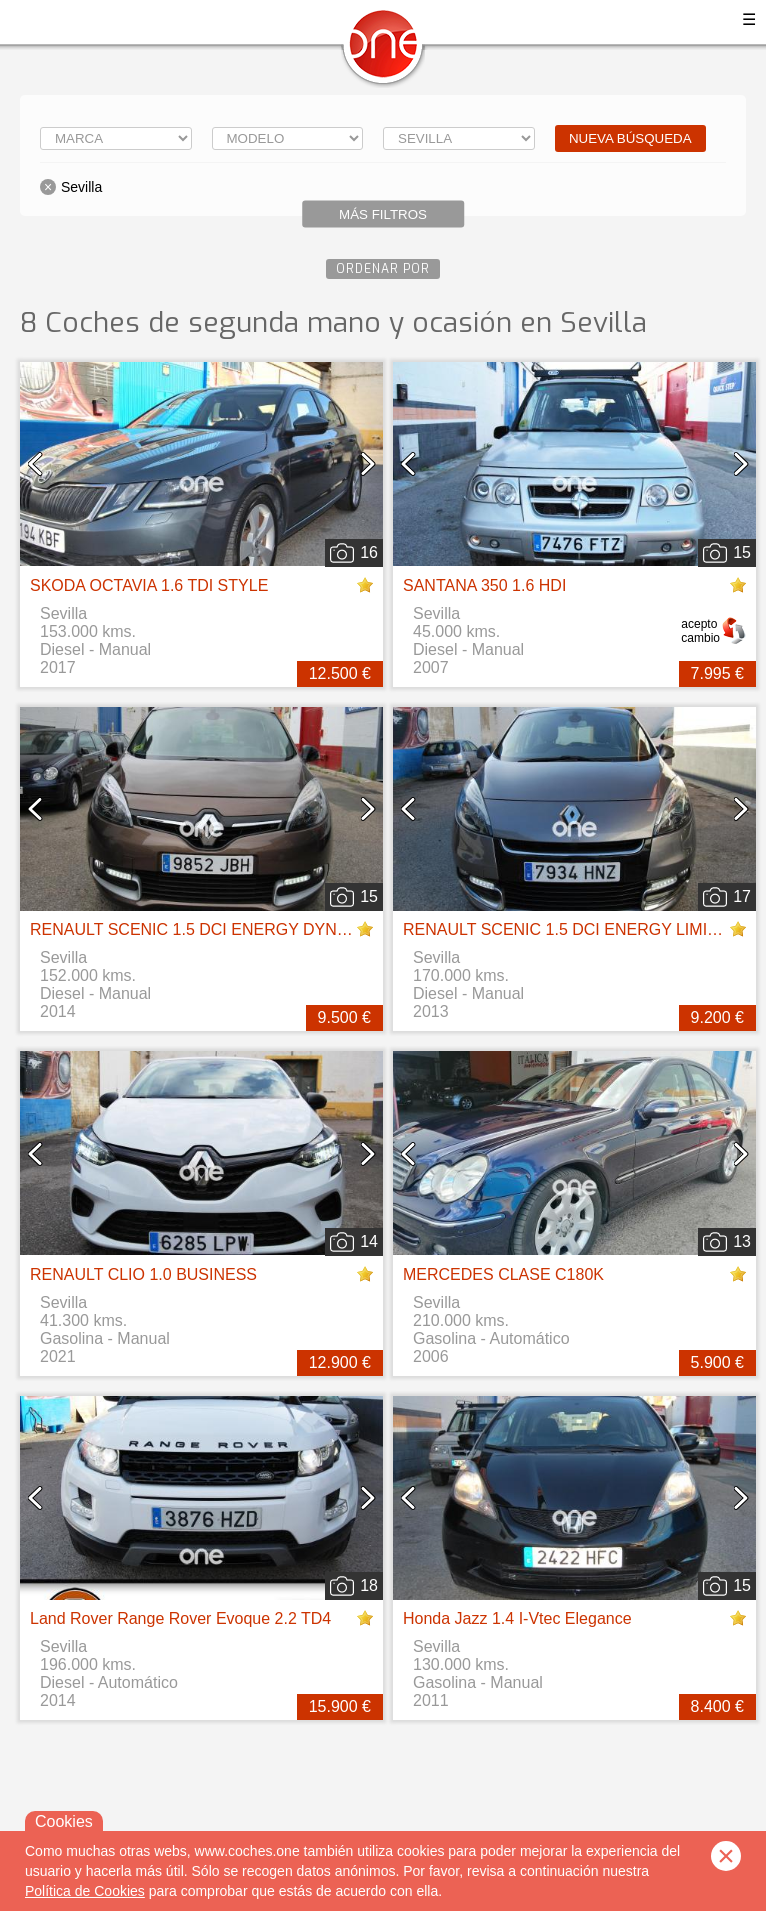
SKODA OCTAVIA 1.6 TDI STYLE (149, 585)
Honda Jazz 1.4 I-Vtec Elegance (517, 1618)
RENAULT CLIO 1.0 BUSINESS (143, 1274)
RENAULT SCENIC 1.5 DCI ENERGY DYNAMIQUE (215, 929)
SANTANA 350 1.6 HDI (484, 585)
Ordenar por (383, 269)
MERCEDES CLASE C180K (503, 1274)
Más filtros (383, 214)
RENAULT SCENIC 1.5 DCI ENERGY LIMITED (571, 929)
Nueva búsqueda (630, 138)
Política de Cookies (85, 1891)
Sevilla (81, 187)
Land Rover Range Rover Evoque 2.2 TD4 (180, 1618)
